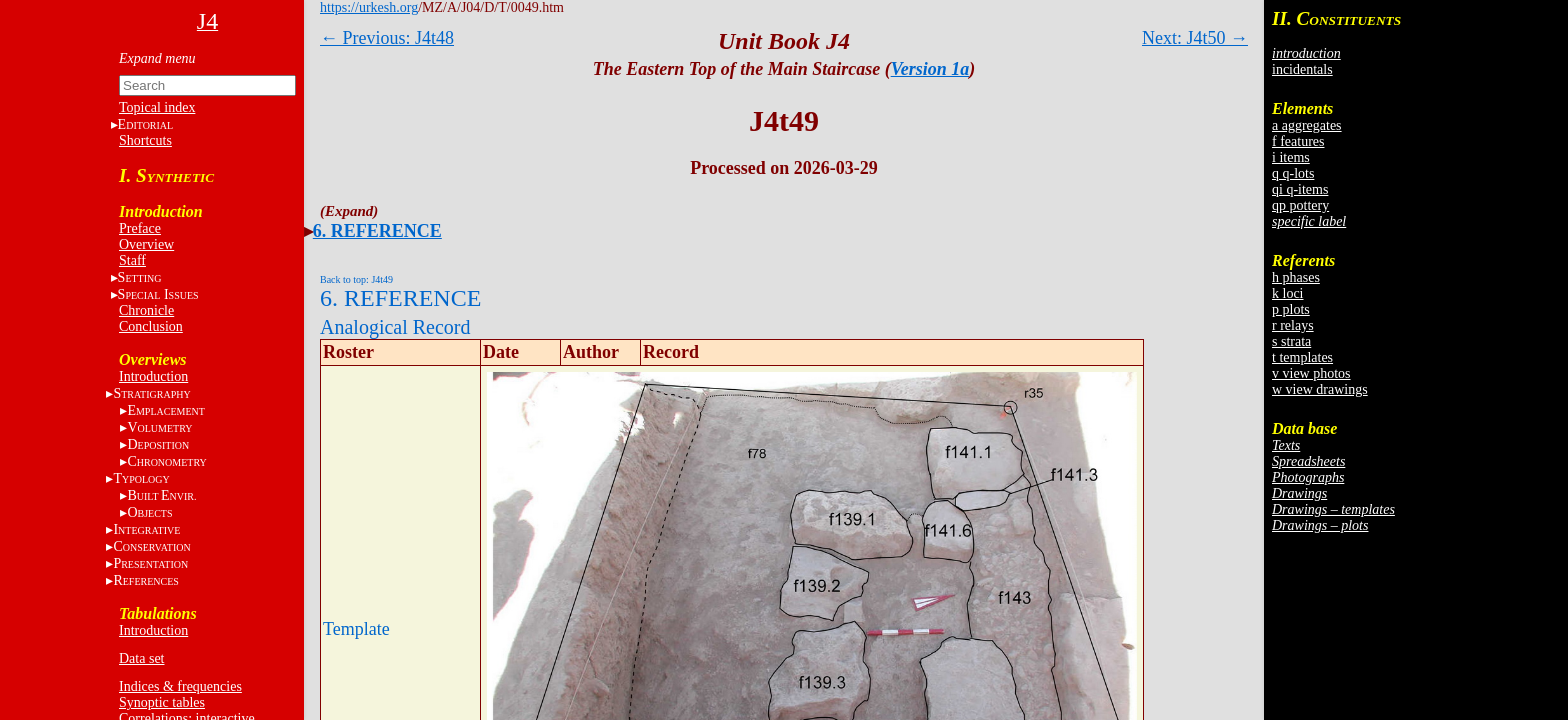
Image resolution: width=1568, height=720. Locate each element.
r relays (1293, 325)
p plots (1291, 309)
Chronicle (146, 310)
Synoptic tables (162, 702)
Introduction (153, 376)
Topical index (157, 107)
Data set (141, 658)
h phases (1296, 277)
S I (158, 294)
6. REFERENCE (377, 231)
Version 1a (930, 69)
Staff (132, 260)
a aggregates (1307, 125)
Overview (146, 244)
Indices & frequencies (180, 686)
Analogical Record (395, 327)
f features (1298, 141)
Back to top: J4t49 (356, 279)
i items (1291, 157)
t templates (1302, 357)
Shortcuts (145, 140)
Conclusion (151, 326)
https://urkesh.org (369, 7)
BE (161, 495)
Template (356, 629)
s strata (1291, 341)
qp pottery (1300, 205)
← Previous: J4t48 (387, 38)
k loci (1288, 293)
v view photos (1311, 373)
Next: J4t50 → (1195, 38)
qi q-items (1300, 189)
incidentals (1302, 69)
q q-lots (1293, 173)
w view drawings (1320, 389)
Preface (140, 228)
